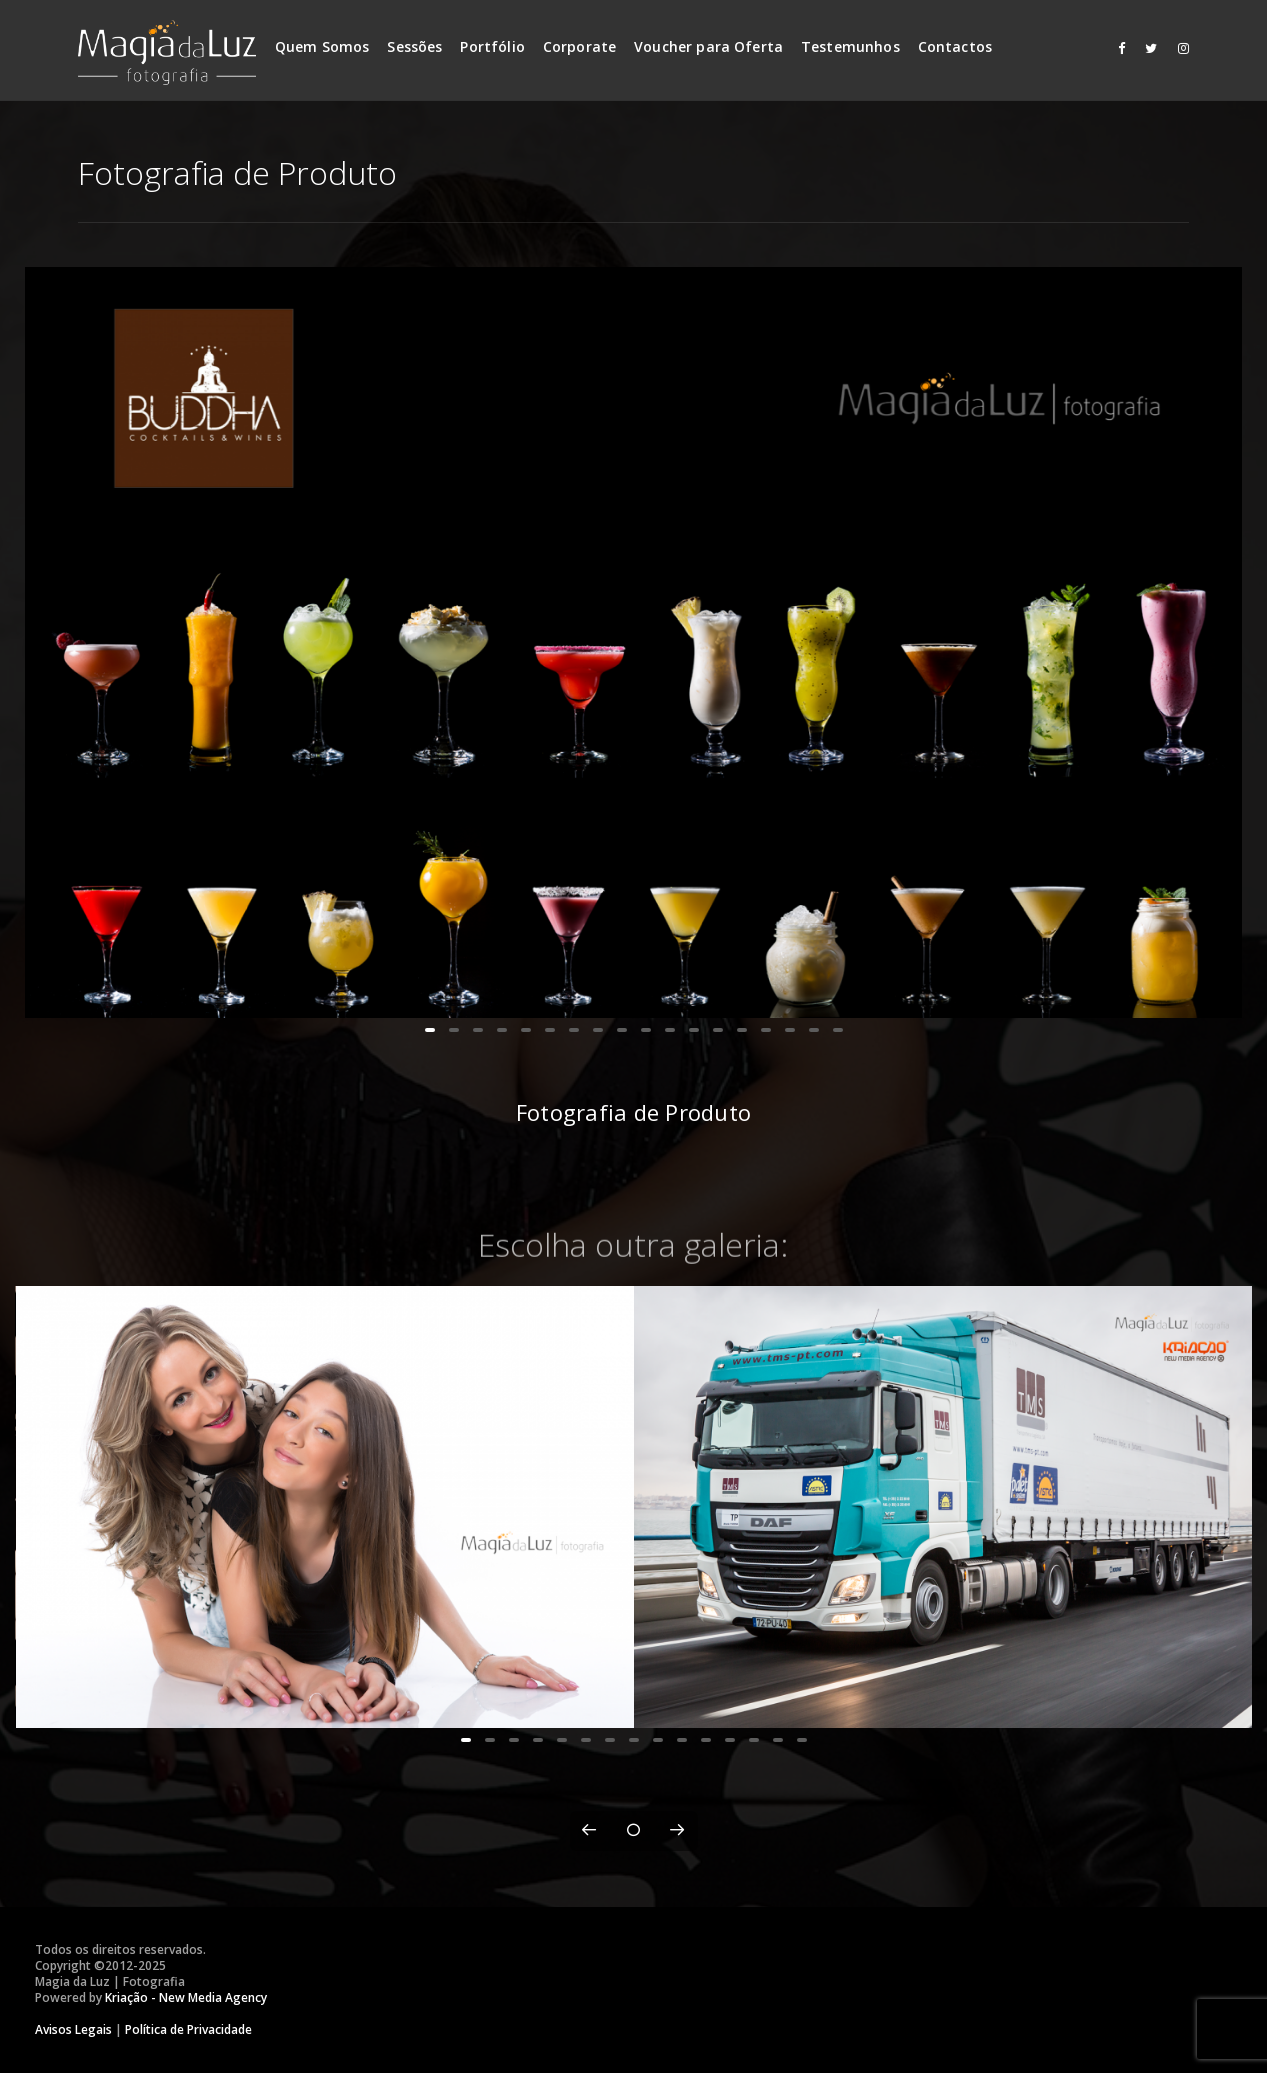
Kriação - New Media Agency (186, 1997)
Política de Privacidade (188, 2029)
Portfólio (492, 46)
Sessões (414, 46)
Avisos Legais (73, 2029)
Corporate (579, 46)
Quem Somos (322, 46)
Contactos (955, 46)
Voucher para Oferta (708, 46)
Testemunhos (850, 46)
